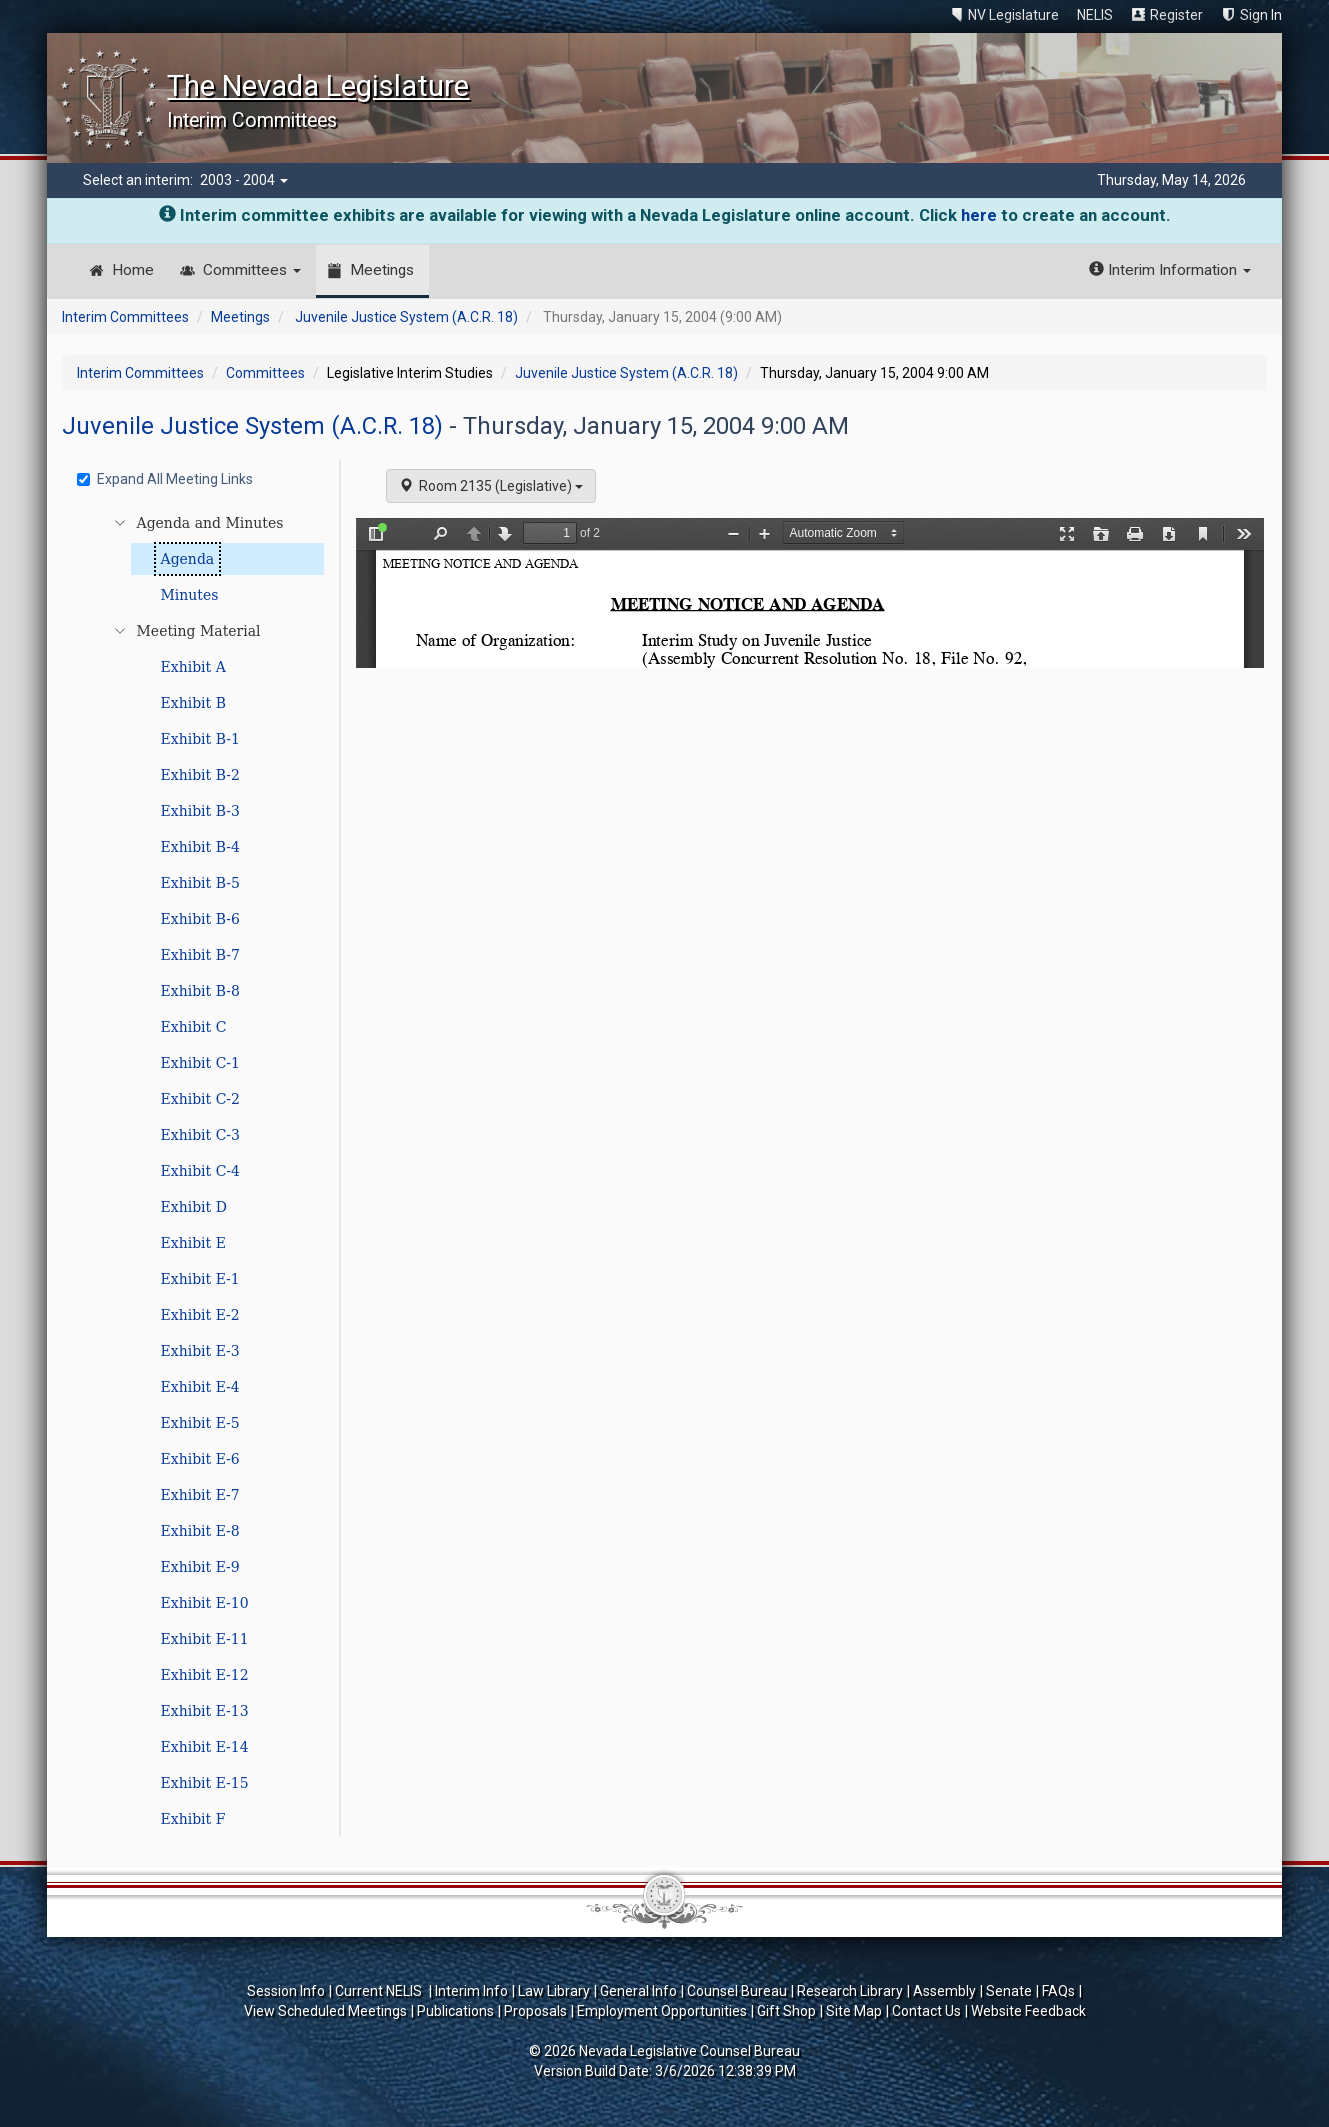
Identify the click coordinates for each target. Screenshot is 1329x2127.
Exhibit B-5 (200, 883)
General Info (638, 1991)
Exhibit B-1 (200, 739)
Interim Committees (125, 317)
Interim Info (471, 1991)
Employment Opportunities (662, 2011)
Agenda (188, 559)
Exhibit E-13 (205, 1711)
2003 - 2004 (244, 180)
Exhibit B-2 (200, 775)
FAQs (1058, 1991)
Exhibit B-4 (200, 847)
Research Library (850, 1991)
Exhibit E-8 (200, 1531)
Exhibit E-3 (200, 1351)
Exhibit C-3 (200, 1135)
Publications (455, 2011)
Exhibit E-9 (200, 1567)
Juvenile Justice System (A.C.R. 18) (406, 317)
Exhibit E (193, 1243)
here (979, 215)
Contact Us (926, 2011)
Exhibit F (193, 1819)
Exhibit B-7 (200, 955)
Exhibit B (193, 703)
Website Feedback (1028, 2011)
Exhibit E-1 (200, 1279)
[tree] (203, 1171)
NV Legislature (1013, 15)
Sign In (1261, 15)
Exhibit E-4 (200, 1387)
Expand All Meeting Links (165, 479)
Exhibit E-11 (205, 1639)
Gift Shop (786, 2011)
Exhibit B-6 (200, 919)
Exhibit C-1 (200, 1063)
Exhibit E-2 (200, 1315)
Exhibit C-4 (200, 1171)
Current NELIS (380, 1991)
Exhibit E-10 (205, 1603)
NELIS (1095, 15)
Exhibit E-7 (200, 1495)
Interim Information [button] (1170, 270)
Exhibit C (194, 1027)
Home (133, 270)
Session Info (286, 1991)
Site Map (854, 2011)
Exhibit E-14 (205, 1747)
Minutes (190, 595)
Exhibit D (194, 1207)
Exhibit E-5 (200, 1423)
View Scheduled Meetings (325, 2011)
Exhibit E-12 (205, 1675)
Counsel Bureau (737, 1991)
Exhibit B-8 (200, 991)
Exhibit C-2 (200, 1099)
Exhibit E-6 (200, 1459)
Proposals (535, 2011)
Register (1176, 15)
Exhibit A (193, 667)
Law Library (554, 1991)
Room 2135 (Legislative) (491, 486)
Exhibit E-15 (205, 1783)
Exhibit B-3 (200, 811)
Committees (252, 270)
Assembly (944, 1991)
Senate (1009, 1991)
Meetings (382, 270)
